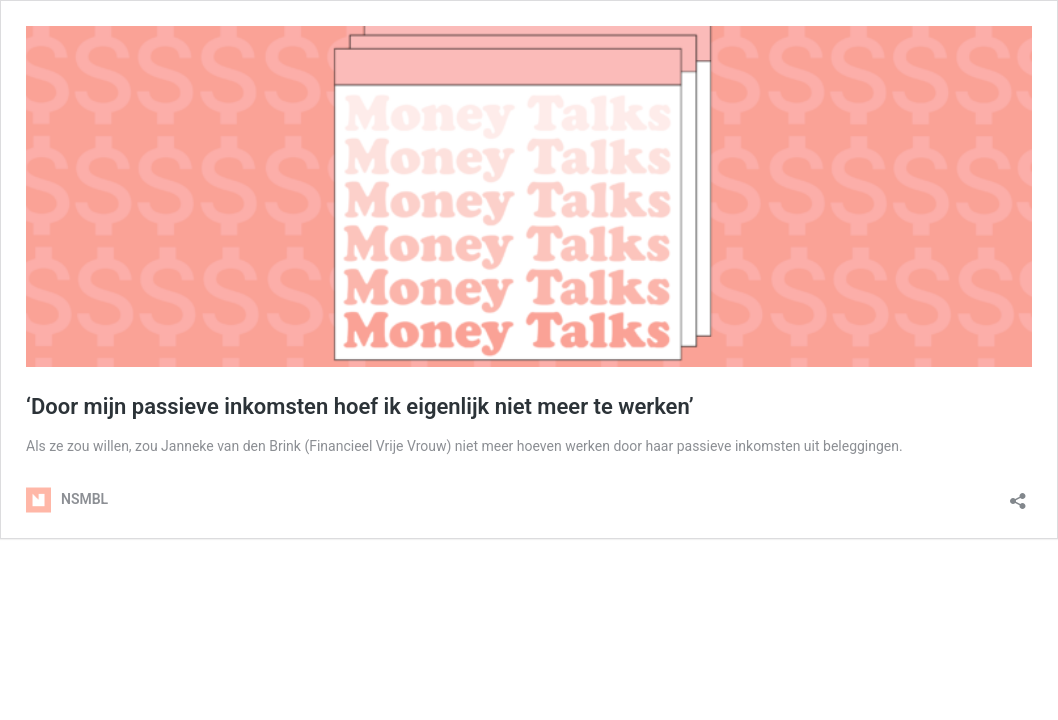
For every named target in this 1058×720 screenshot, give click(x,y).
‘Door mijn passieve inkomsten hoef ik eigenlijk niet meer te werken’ (360, 406)
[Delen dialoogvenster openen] (1018, 494)
